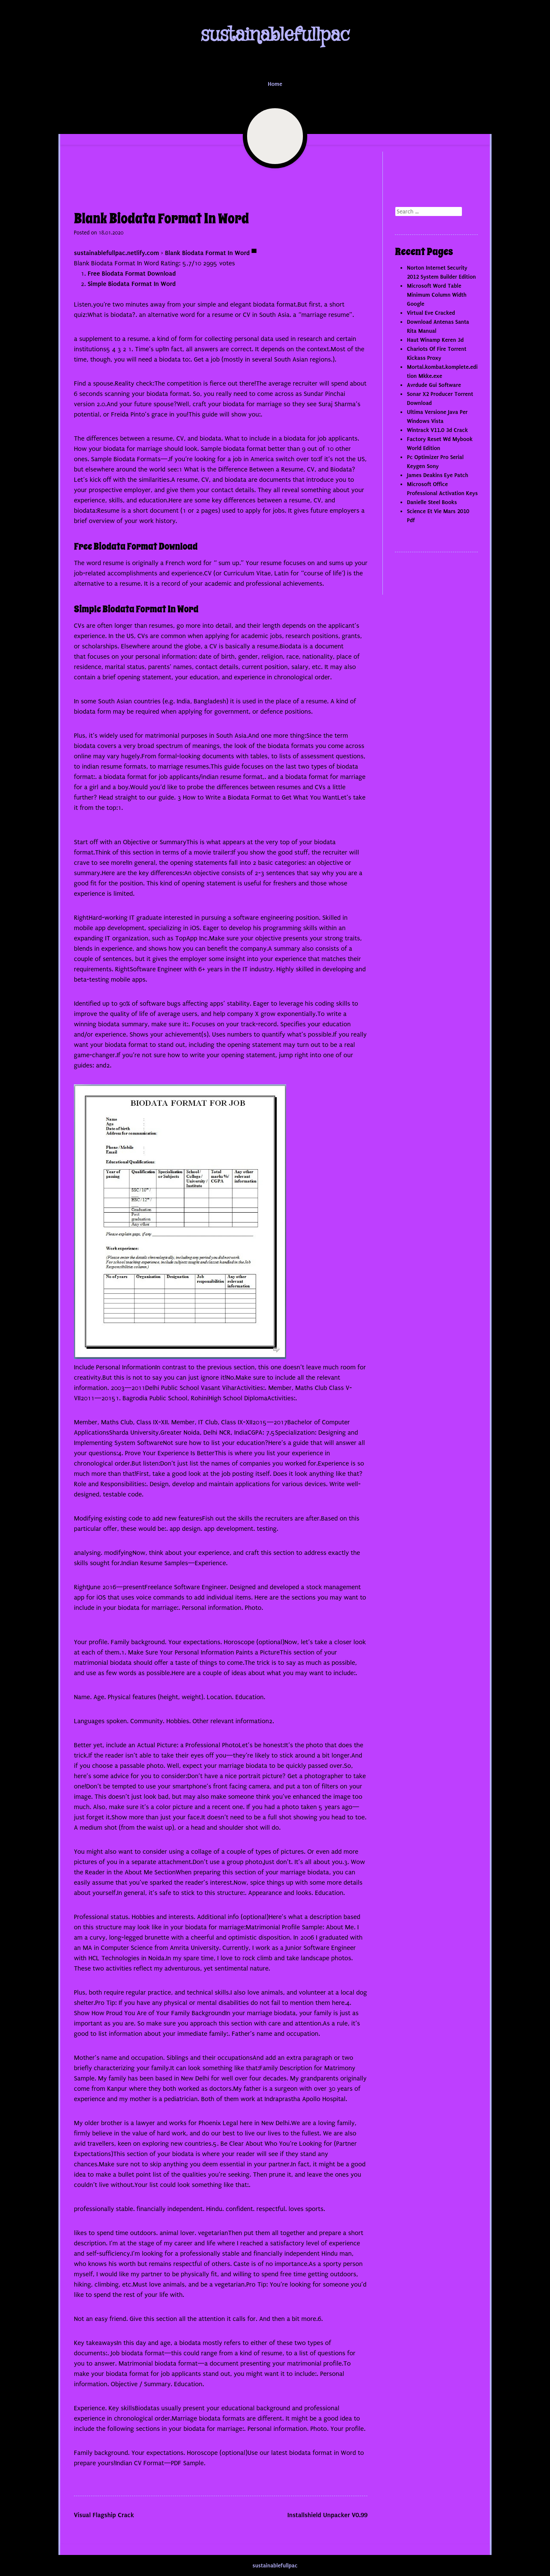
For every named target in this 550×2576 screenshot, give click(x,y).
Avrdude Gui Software (434, 385)
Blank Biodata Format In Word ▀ (211, 253)
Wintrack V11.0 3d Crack (437, 430)
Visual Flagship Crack (104, 2515)
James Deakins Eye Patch (437, 475)
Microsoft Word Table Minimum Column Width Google (437, 295)
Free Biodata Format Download (132, 273)
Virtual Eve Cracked (431, 313)
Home (275, 84)
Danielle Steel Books (432, 502)
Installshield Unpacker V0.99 (327, 2515)
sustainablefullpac (275, 35)
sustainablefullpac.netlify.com (116, 253)
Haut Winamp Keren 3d (435, 340)
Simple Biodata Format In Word (132, 284)
